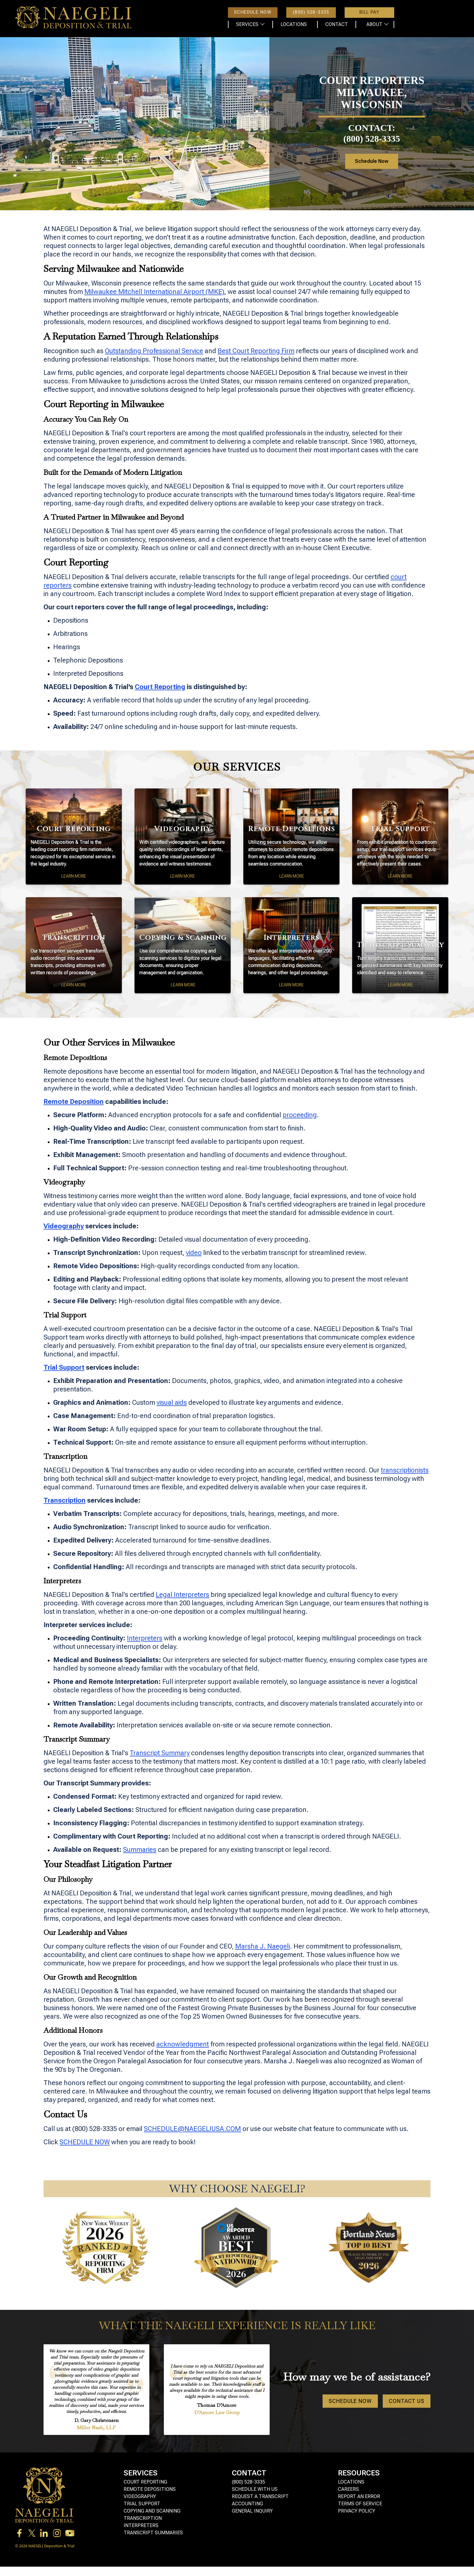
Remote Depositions (150, 2489)
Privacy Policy (356, 2511)
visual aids (172, 1402)
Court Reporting (145, 2482)
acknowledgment (182, 2044)
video (194, 1252)
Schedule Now (389, 161)
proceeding (300, 1115)
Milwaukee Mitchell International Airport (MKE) (154, 291)
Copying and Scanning (152, 2511)
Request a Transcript (260, 2496)
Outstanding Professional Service (154, 351)
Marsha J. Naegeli (262, 1946)
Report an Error (359, 2496)
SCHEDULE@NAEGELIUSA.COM (192, 2129)
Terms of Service (360, 2504)
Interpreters (144, 1638)
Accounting (247, 2504)
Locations (351, 2482)
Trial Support (142, 2504)
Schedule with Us (255, 2489)
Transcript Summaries (153, 2533)
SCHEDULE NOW (85, 2142)
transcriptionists (405, 1470)
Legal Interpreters (182, 1594)
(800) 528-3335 (248, 2482)
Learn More (73, 876)
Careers (348, 2489)
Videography (140, 2496)
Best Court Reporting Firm (256, 351)
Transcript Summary (160, 1753)
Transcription (143, 2518)
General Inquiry (252, 2511)
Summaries (139, 1849)
